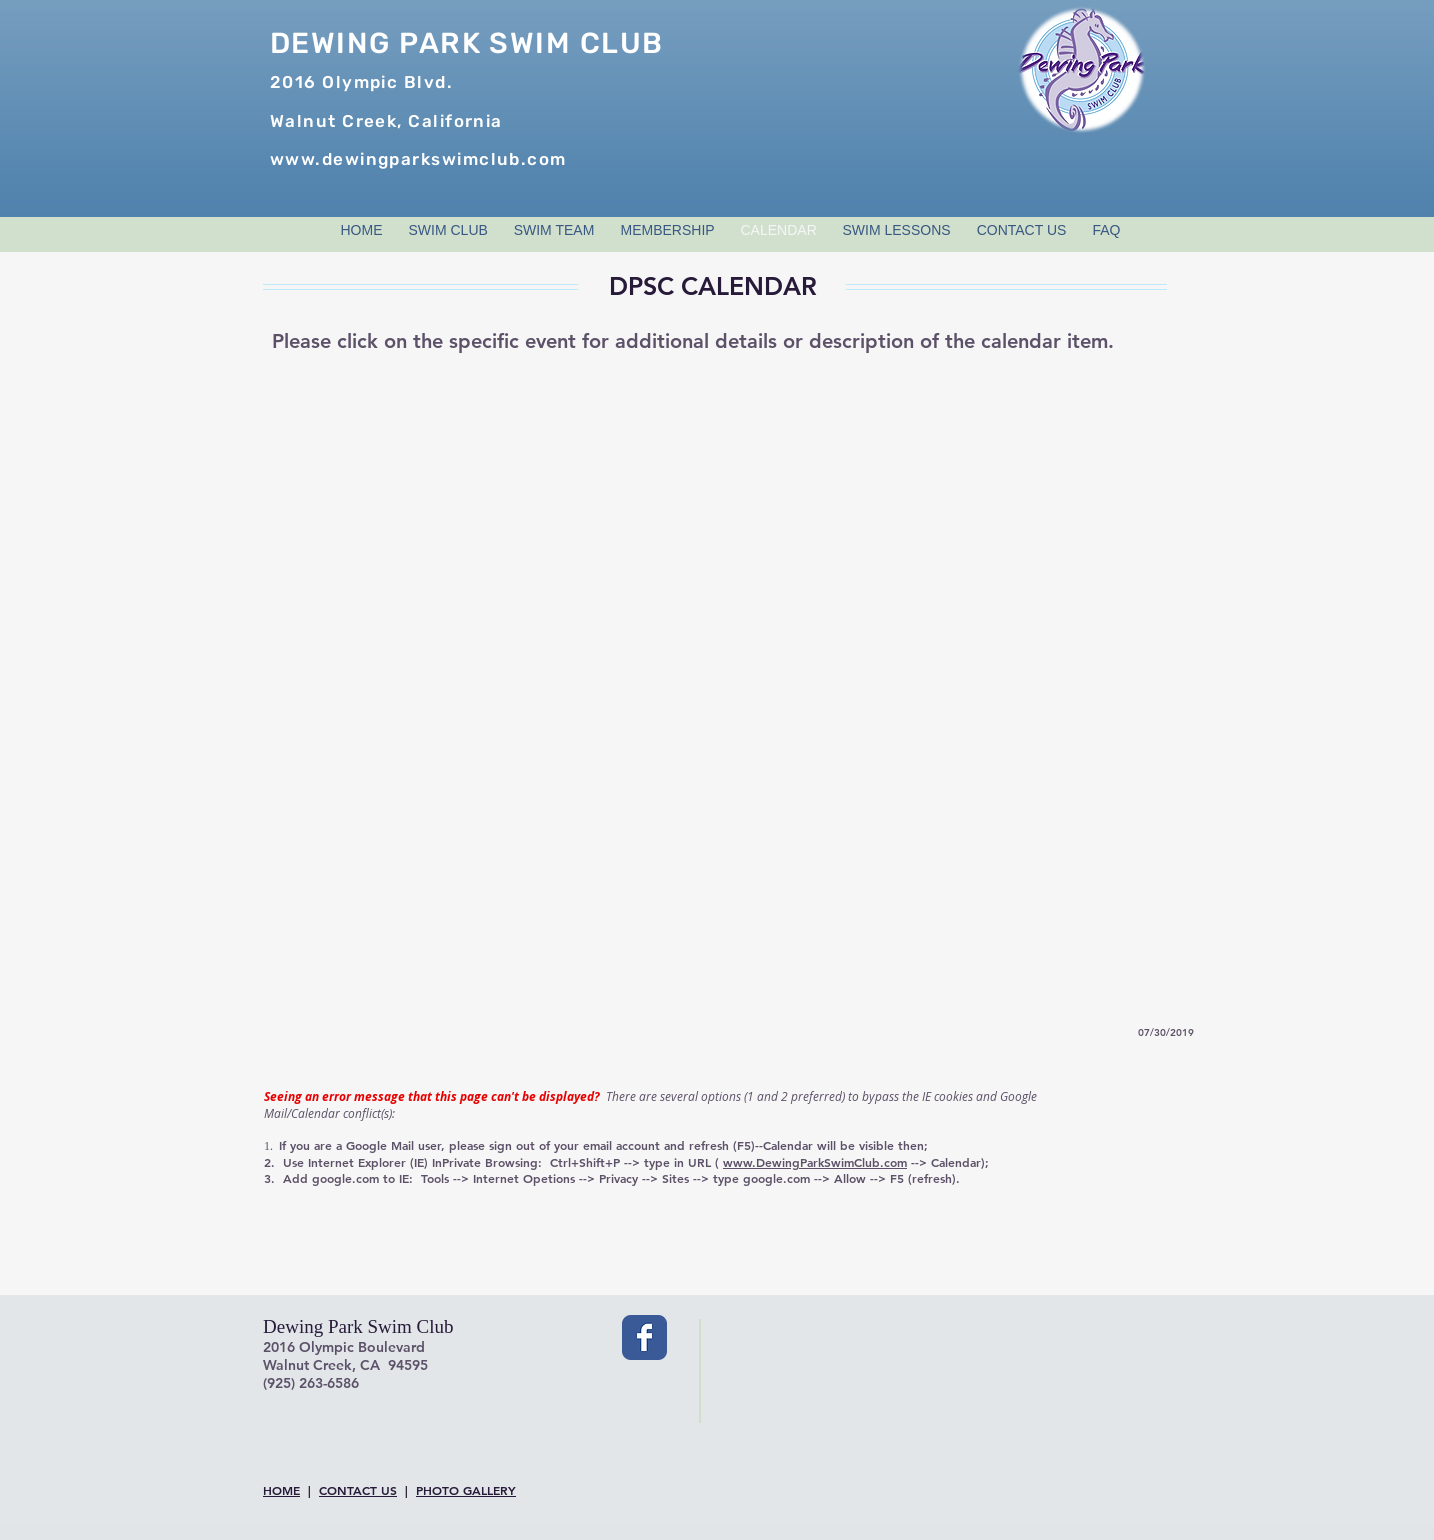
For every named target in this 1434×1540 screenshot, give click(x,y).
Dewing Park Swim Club (358, 1326)
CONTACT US (358, 1490)
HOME (281, 1490)
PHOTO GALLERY (466, 1490)
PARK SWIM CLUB (527, 43)
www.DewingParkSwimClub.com (815, 1162)
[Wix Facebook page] (644, 1337)
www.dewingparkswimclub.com (418, 159)
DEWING (330, 43)
